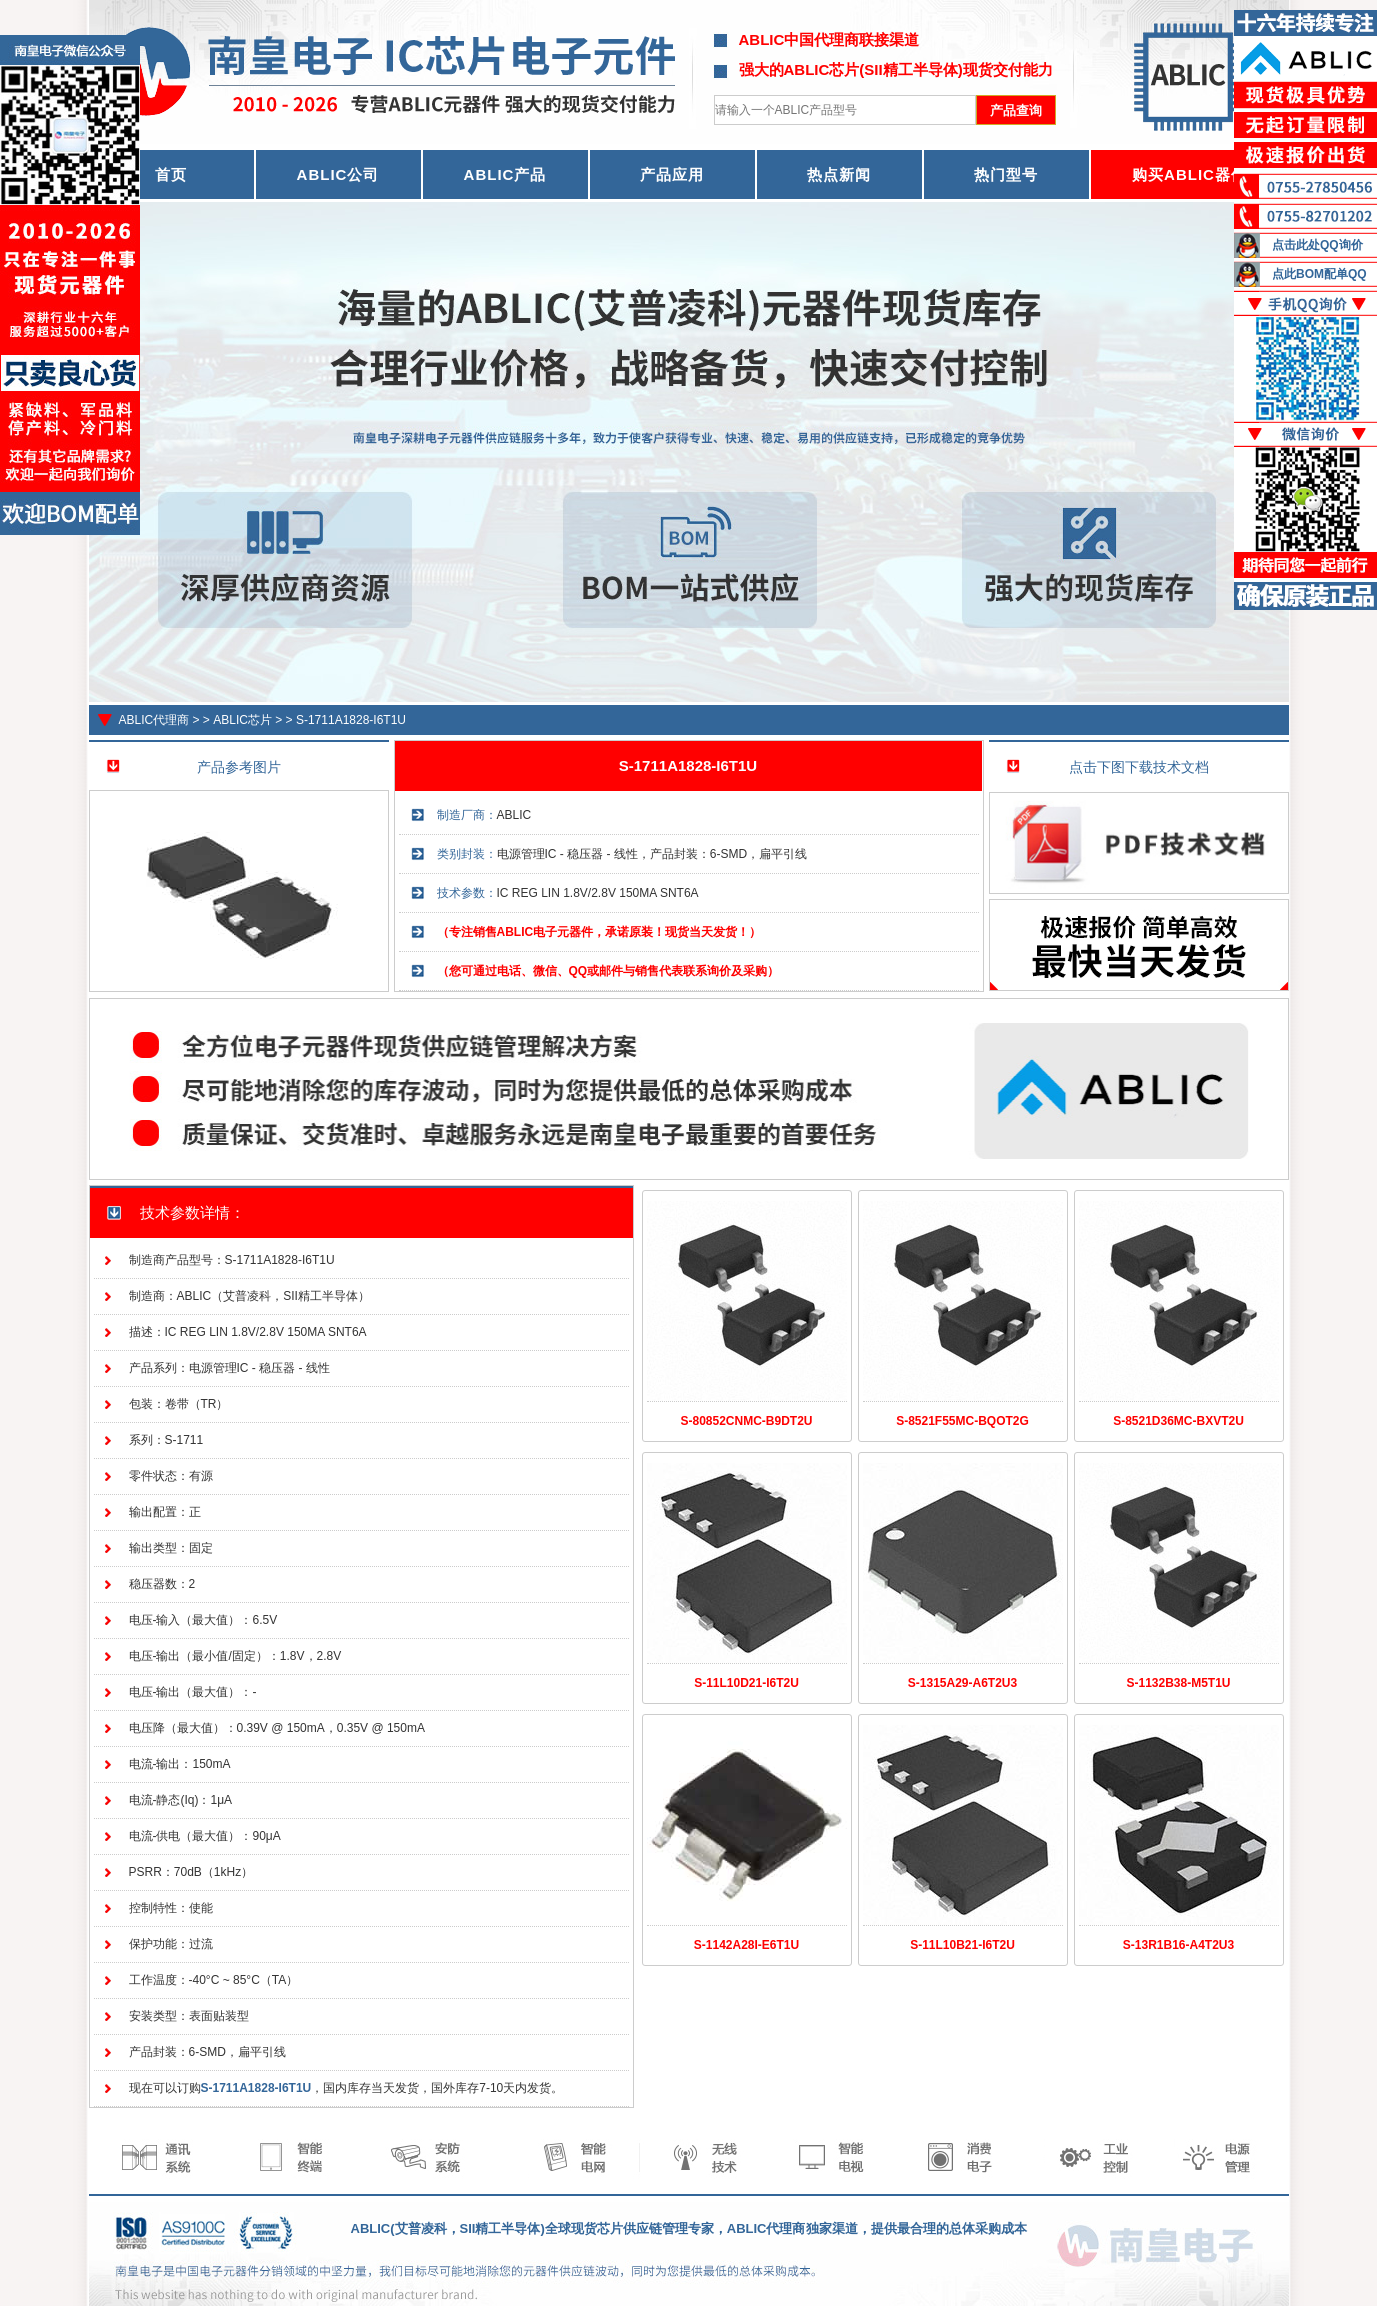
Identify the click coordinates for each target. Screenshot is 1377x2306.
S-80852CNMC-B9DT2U (746, 1421)
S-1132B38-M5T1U (1178, 1683)
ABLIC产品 (505, 174)
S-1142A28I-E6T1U (746, 1945)
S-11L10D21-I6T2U (746, 1683)
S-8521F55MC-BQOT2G (962, 1421)
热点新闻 (839, 174)
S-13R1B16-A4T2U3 (1178, 1945)
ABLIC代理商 (154, 720)
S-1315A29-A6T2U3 (962, 1683)
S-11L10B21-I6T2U (962, 1945)
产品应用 (672, 174)
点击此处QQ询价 (1317, 245)
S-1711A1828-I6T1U (351, 720)
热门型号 (1006, 174)
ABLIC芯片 (242, 720)
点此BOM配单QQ (1319, 274)
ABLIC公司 (338, 174)
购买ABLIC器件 (1189, 174)
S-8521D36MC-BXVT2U (1178, 1421)
